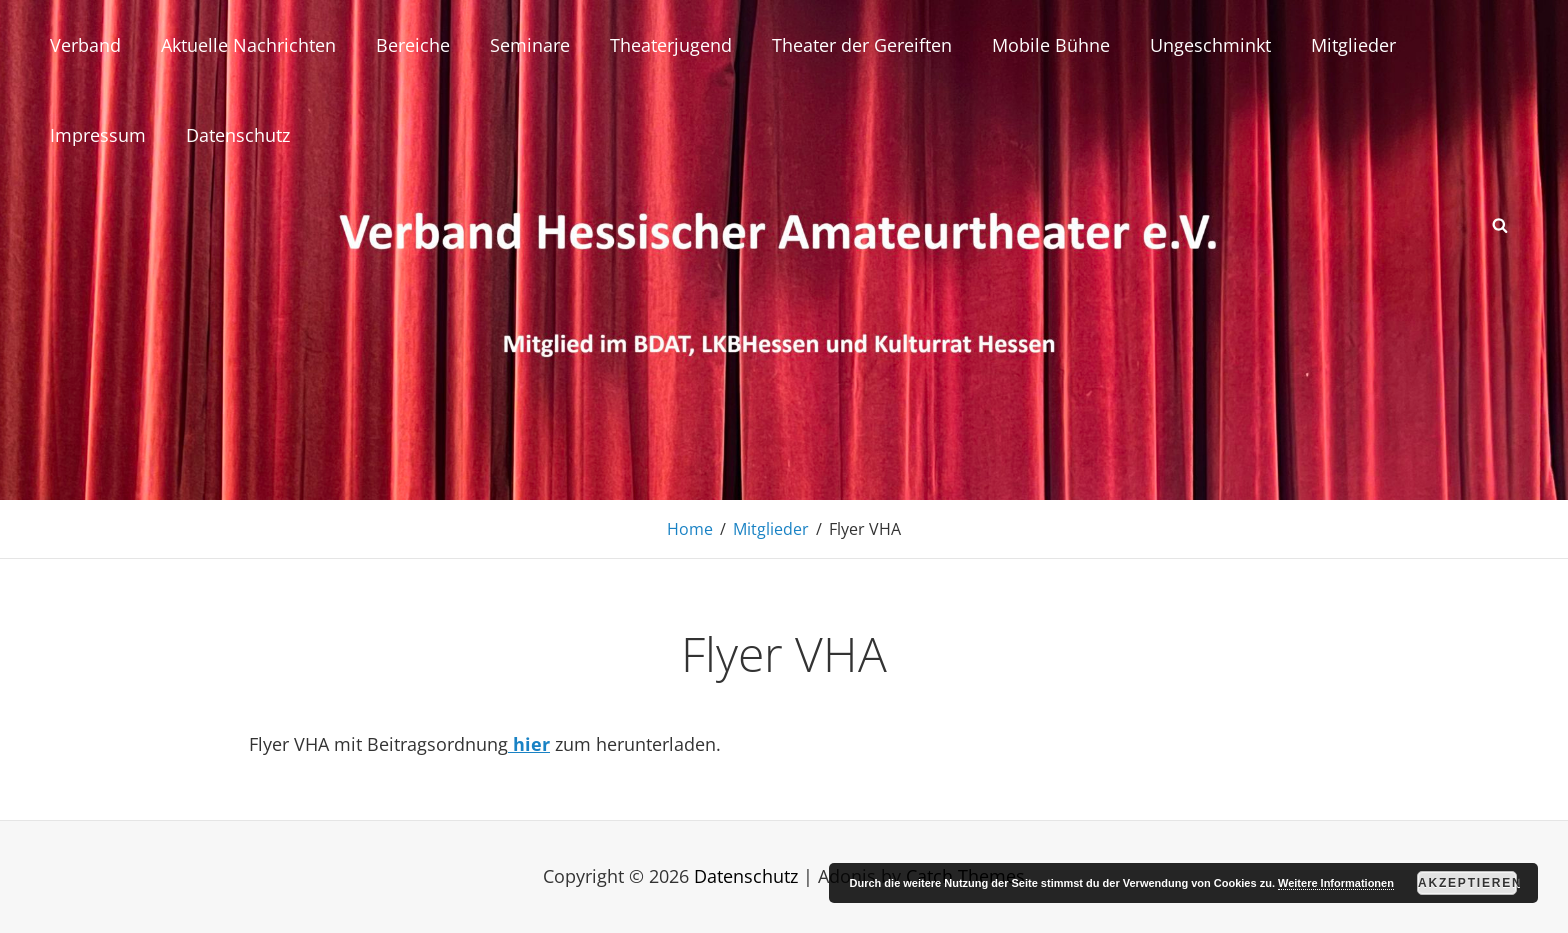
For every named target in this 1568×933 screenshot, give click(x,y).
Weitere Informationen (1336, 883)
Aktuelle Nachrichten (248, 45)
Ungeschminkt (1210, 45)
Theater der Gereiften (862, 45)
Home (690, 529)
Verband (85, 45)
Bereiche (413, 45)
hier (529, 744)
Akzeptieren (1467, 883)
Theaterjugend (671, 45)
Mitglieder (1353, 45)
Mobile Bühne (1051, 45)
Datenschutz (238, 135)
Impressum (98, 135)
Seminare (530, 45)
